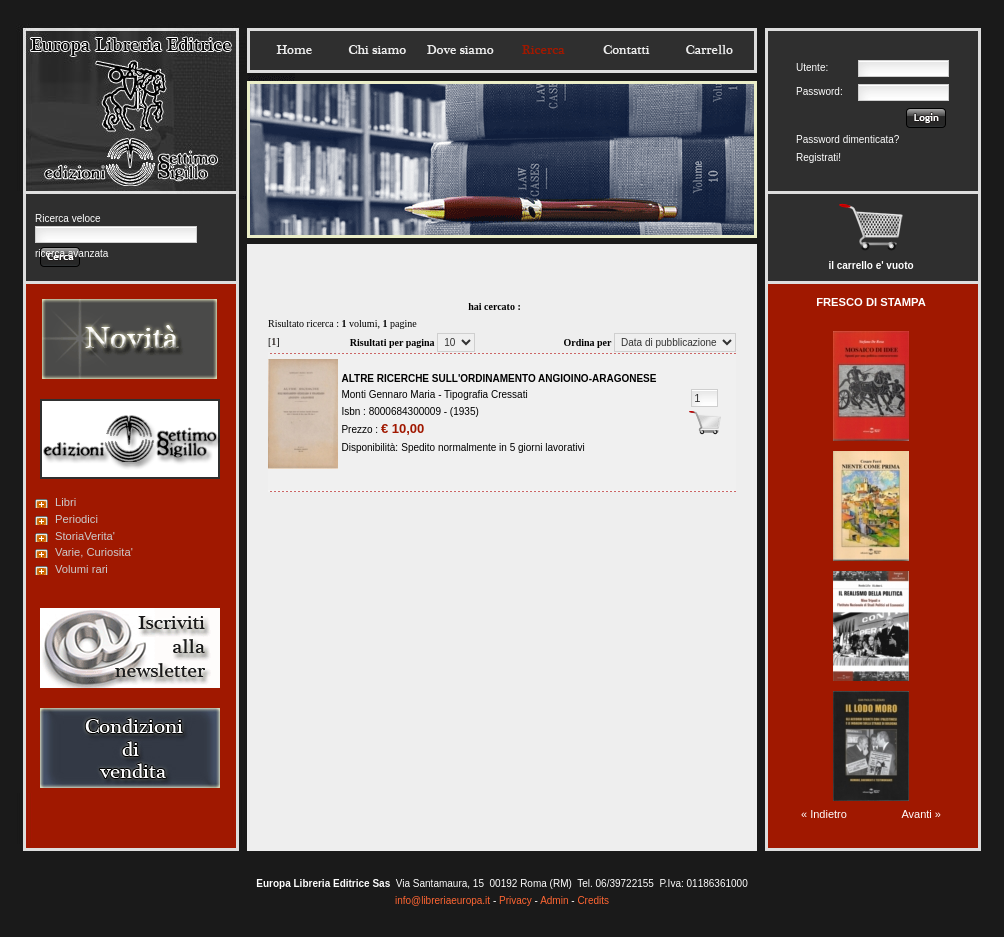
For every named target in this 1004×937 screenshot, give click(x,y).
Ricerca (543, 50)
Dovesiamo (460, 50)
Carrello (709, 50)
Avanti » (921, 814)
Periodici (76, 519)
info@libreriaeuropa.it (442, 900)
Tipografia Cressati (486, 394)
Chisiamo (377, 50)
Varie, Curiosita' (94, 552)
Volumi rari (81, 569)
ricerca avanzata (71, 253)
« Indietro (824, 814)
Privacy (515, 900)
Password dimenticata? (847, 139)
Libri (65, 502)
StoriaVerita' (85, 536)
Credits (593, 900)
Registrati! (818, 157)
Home (294, 50)
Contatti (626, 50)
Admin (554, 900)
